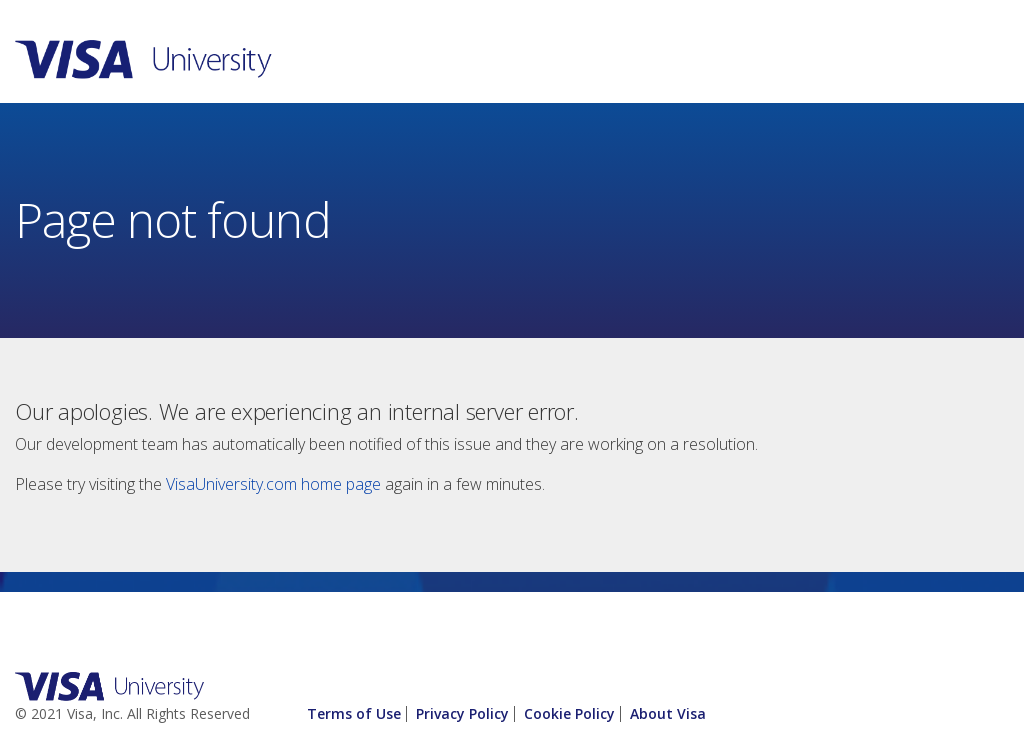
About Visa (668, 713)
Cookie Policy (569, 713)
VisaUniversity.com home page (273, 484)
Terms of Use (354, 713)
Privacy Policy (462, 713)
